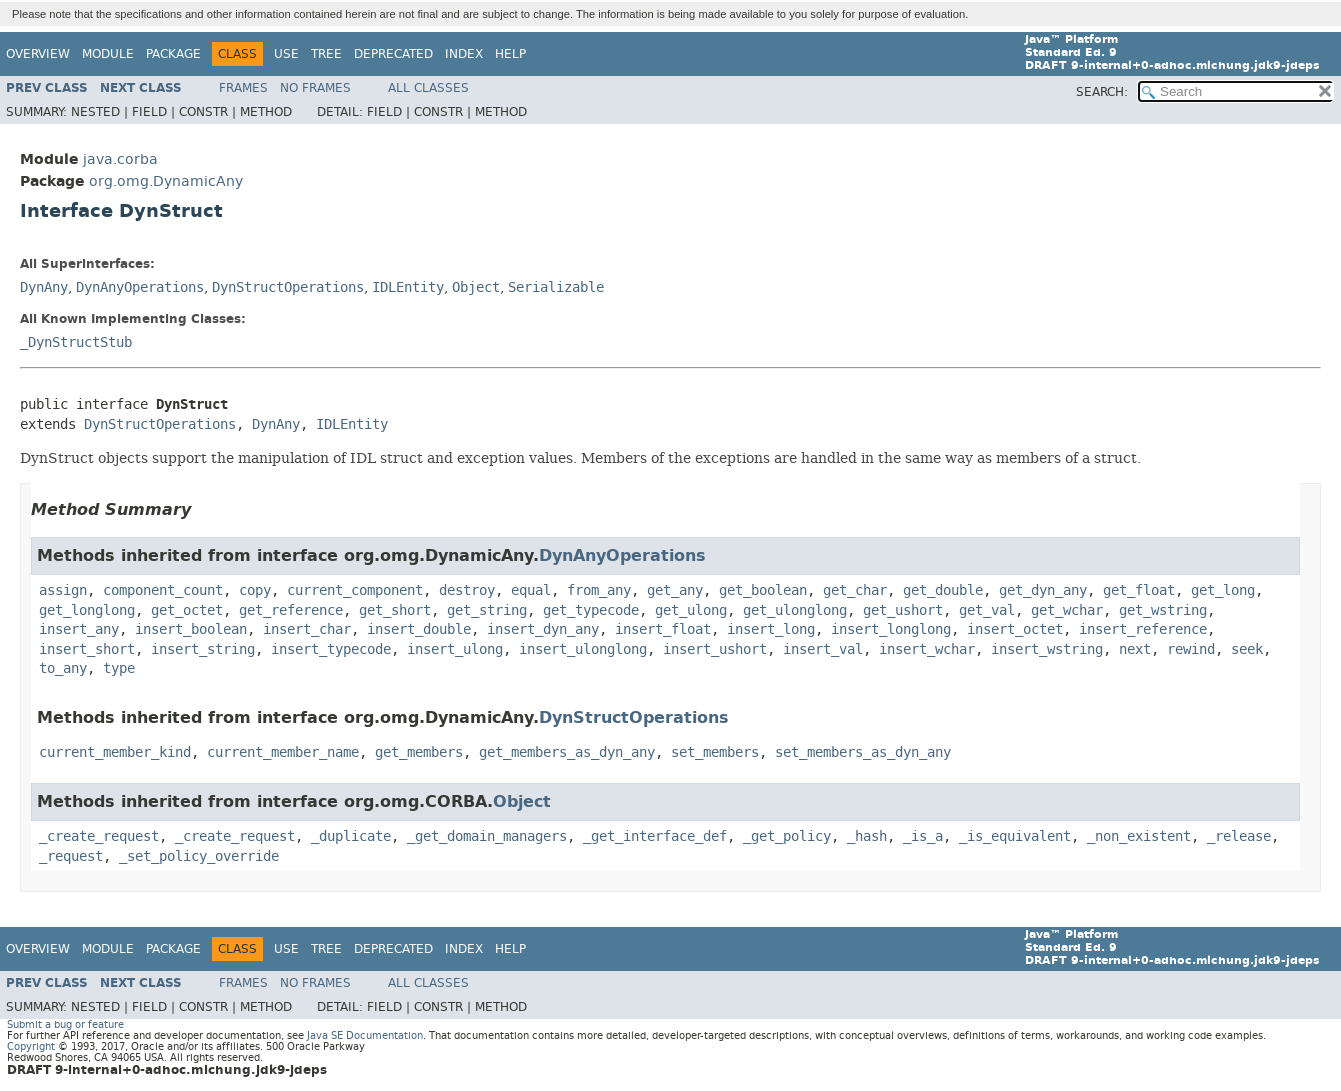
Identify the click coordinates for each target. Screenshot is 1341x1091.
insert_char (307, 629)
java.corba (120, 159)
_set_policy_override (199, 856)
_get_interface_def (655, 836)
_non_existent (1139, 836)
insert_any (79, 629)
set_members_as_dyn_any (863, 752)
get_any (675, 590)
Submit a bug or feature (65, 1024)
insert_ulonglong (583, 649)
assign (63, 590)
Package (173, 54)
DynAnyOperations (140, 287)
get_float (1139, 590)
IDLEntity (408, 287)
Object (476, 287)
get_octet (187, 610)
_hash (867, 836)
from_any (599, 590)
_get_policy (787, 836)
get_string (487, 610)
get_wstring (1163, 610)
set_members (715, 752)
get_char (855, 590)
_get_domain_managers (487, 836)
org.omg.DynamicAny (166, 181)
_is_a (923, 836)
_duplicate (351, 836)
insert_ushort (715, 649)
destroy (467, 590)
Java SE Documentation (365, 1035)
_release (1239, 836)
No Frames (315, 88)
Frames (243, 88)
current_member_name (283, 752)
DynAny (44, 287)
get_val (987, 610)
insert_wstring (1047, 649)
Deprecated (393, 54)
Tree (326, 54)
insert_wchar (927, 649)
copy (255, 590)
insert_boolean (191, 629)
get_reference (291, 610)
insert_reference (1143, 629)
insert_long (771, 629)
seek (1247, 649)
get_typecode (591, 610)
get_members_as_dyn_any (567, 752)
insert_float (663, 629)
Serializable (556, 287)
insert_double (419, 629)
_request (71, 856)
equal (531, 590)
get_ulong (691, 610)
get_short (395, 610)
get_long (1223, 590)
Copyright (31, 1046)
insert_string (203, 649)
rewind (1191, 649)
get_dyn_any (1043, 590)
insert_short (87, 649)
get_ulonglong (795, 610)
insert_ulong (455, 649)
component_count (163, 590)
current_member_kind (115, 752)
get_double (943, 590)
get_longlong (87, 610)
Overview (38, 54)
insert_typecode (331, 649)
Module (108, 54)
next (1135, 649)
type (119, 668)
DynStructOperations (288, 287)
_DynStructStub (76, 342)
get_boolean (763, 590)
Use (286, 54)
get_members (419, 752)
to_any (63, 668)
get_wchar (1067, 610)
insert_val (823, 649)
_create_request (99, 836)
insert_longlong (891, 629)
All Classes (428, 88)
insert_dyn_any (543, 629)
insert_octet (1015, 629)
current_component (355, 590)
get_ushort (903, 610)
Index (464, 54)
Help (510, 54)
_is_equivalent (1015, 836)
